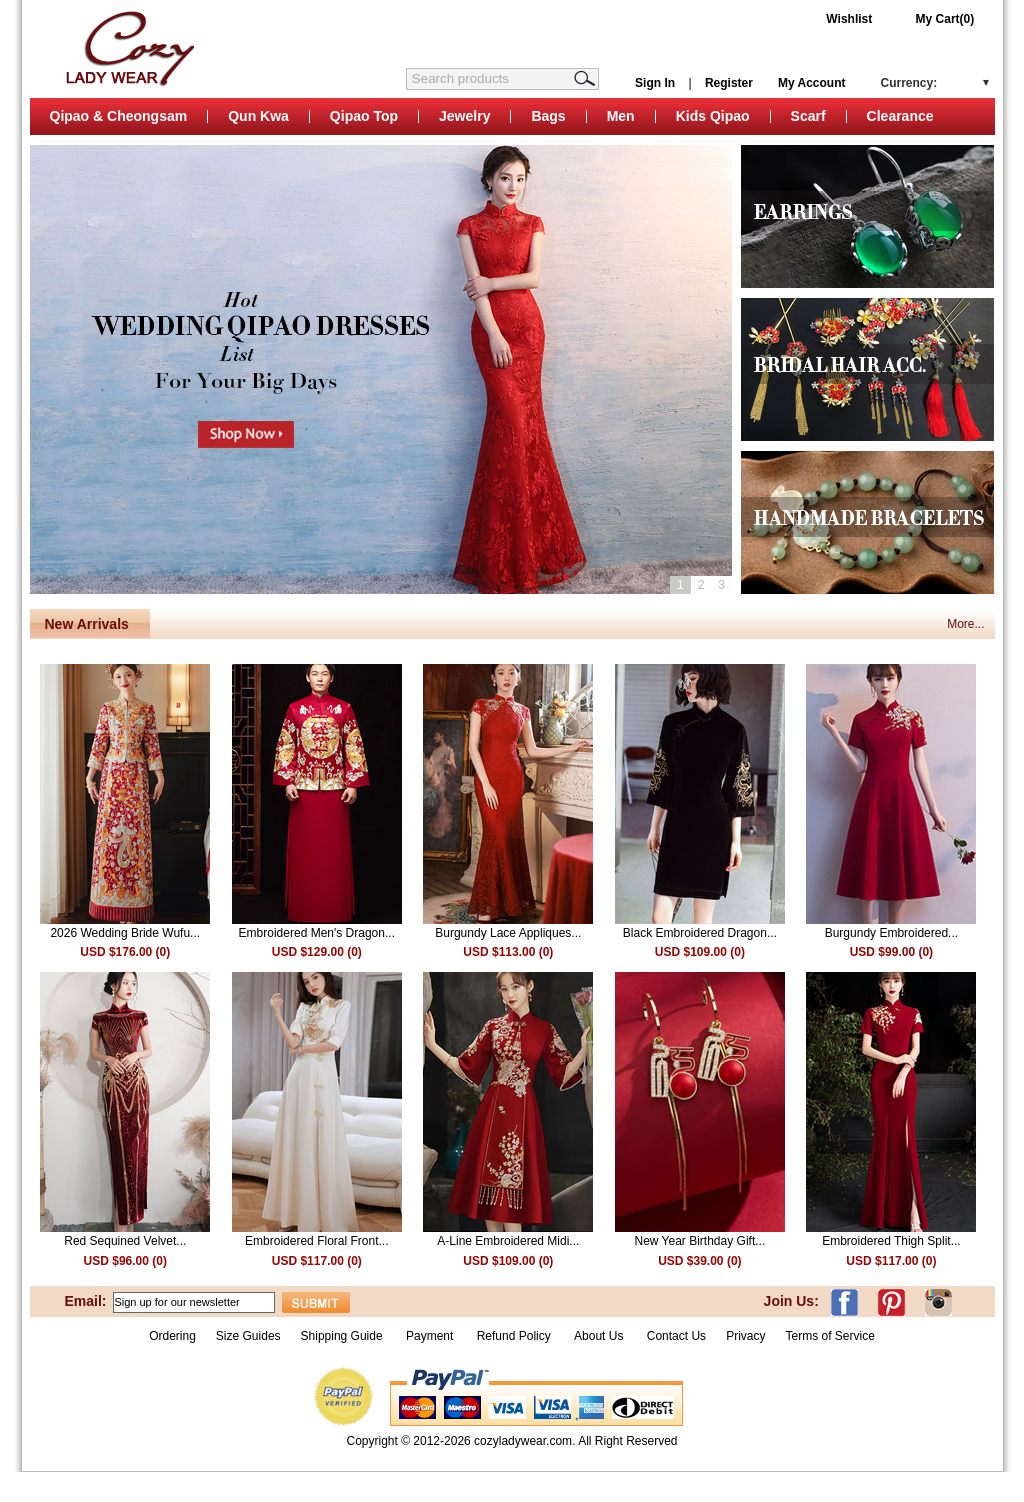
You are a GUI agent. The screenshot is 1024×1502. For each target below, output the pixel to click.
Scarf (808, 116)
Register (729, 83)
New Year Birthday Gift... (699, 1241)
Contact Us (676, 1336)
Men (621, 116)
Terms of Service (829, 1336)
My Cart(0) (945, 19)
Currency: (909, 83)
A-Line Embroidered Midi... (508, 1241)
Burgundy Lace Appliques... (508, 933)
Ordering (172, 1336)
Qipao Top (364, 116)
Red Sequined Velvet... (125, 1241)
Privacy (745, 1336)
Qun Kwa (258, 116)
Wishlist (849, 19)
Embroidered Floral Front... (316, 1241)
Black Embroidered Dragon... (700, 933)
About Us (600, 1336)
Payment (429, 1336)
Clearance (900, 116)
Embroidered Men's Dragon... (317, 933)
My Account (812, 83)
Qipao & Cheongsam (119, 116)
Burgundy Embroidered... (891, 933)
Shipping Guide (342, 1336)
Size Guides (248, 1336)
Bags (548, 116)
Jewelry (464, 116)
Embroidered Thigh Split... (891, 1241)
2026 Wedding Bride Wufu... (125, 933)
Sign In (655, 83)
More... (965, 624)
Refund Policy (514, 1336)
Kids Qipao (713, 116)
